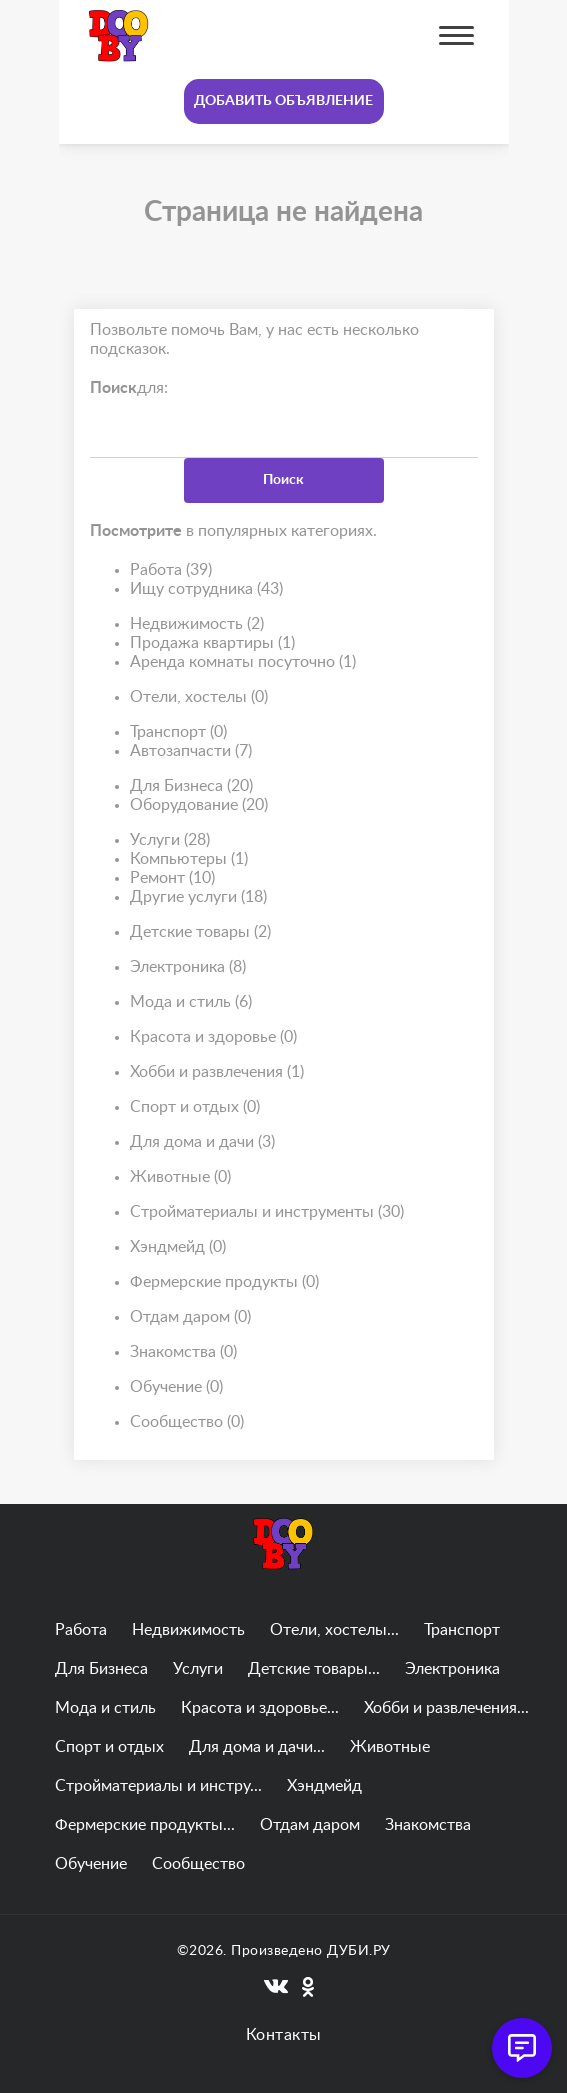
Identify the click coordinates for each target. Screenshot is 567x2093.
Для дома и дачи (202, 1142)
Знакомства (183, 1352)
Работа (171, 570)
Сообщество (187, 1422)
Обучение (176, 1387)
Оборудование (199, 805)
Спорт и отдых (195, 1107)
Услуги (170, 840)
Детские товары (200, 932)
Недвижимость (197, 624)
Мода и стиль (191, 1002)
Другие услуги (198, 897)
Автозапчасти (191, 751)
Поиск (283, 480)
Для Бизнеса (191, 786)
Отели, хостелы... (334, 1630)
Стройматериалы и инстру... (158, 1786)
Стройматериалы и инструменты (267, 1212)
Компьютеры (189, 859)
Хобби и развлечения (217, 1072)
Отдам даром (190, 1317)
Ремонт (172, 878)
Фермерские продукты (224, 1282)
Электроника (188, 967)
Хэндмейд (178, 1247)
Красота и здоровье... (260, 1708)
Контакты (284, 2035)
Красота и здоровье (213, 1037)
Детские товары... (314, 1669)
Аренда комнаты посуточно (243, 662)
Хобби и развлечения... (446, 1708)
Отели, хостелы (199, 697)
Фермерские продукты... (145, 1825)
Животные (180, 1177)
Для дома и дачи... (257, 1747)
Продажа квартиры (212, 643)
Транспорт (178, 732)
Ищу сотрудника (206, 589)
